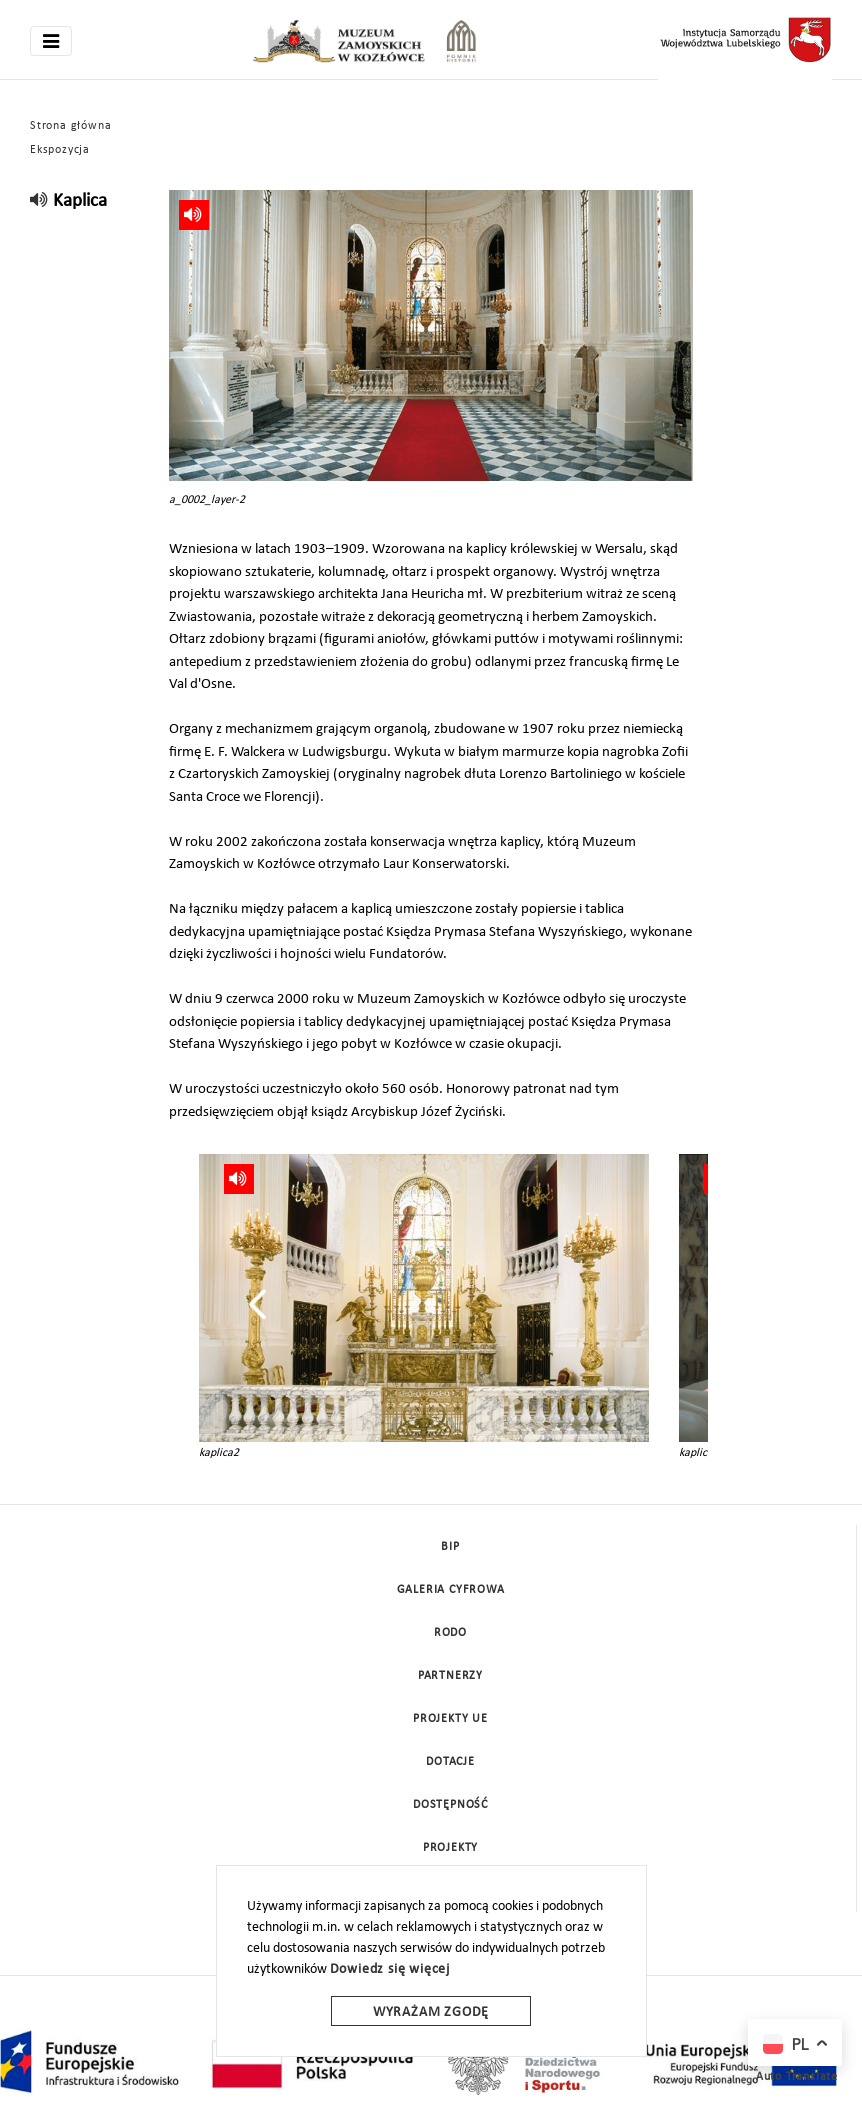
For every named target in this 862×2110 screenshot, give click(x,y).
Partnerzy (450, 1676)
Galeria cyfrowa (451, 1590)
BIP (450, 1547)
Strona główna (70, 126)
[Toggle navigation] (51, 41)
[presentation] (257, 1304)
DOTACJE (450, 1762)
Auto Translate (797, 2077)
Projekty (450, 1848)
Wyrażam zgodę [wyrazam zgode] (431, 2012)
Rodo (450, 1633)
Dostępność (450, 1805)
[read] (39, 201)
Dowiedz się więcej (390, 1969)
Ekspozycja (60, 150)
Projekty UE (450, 1719)
